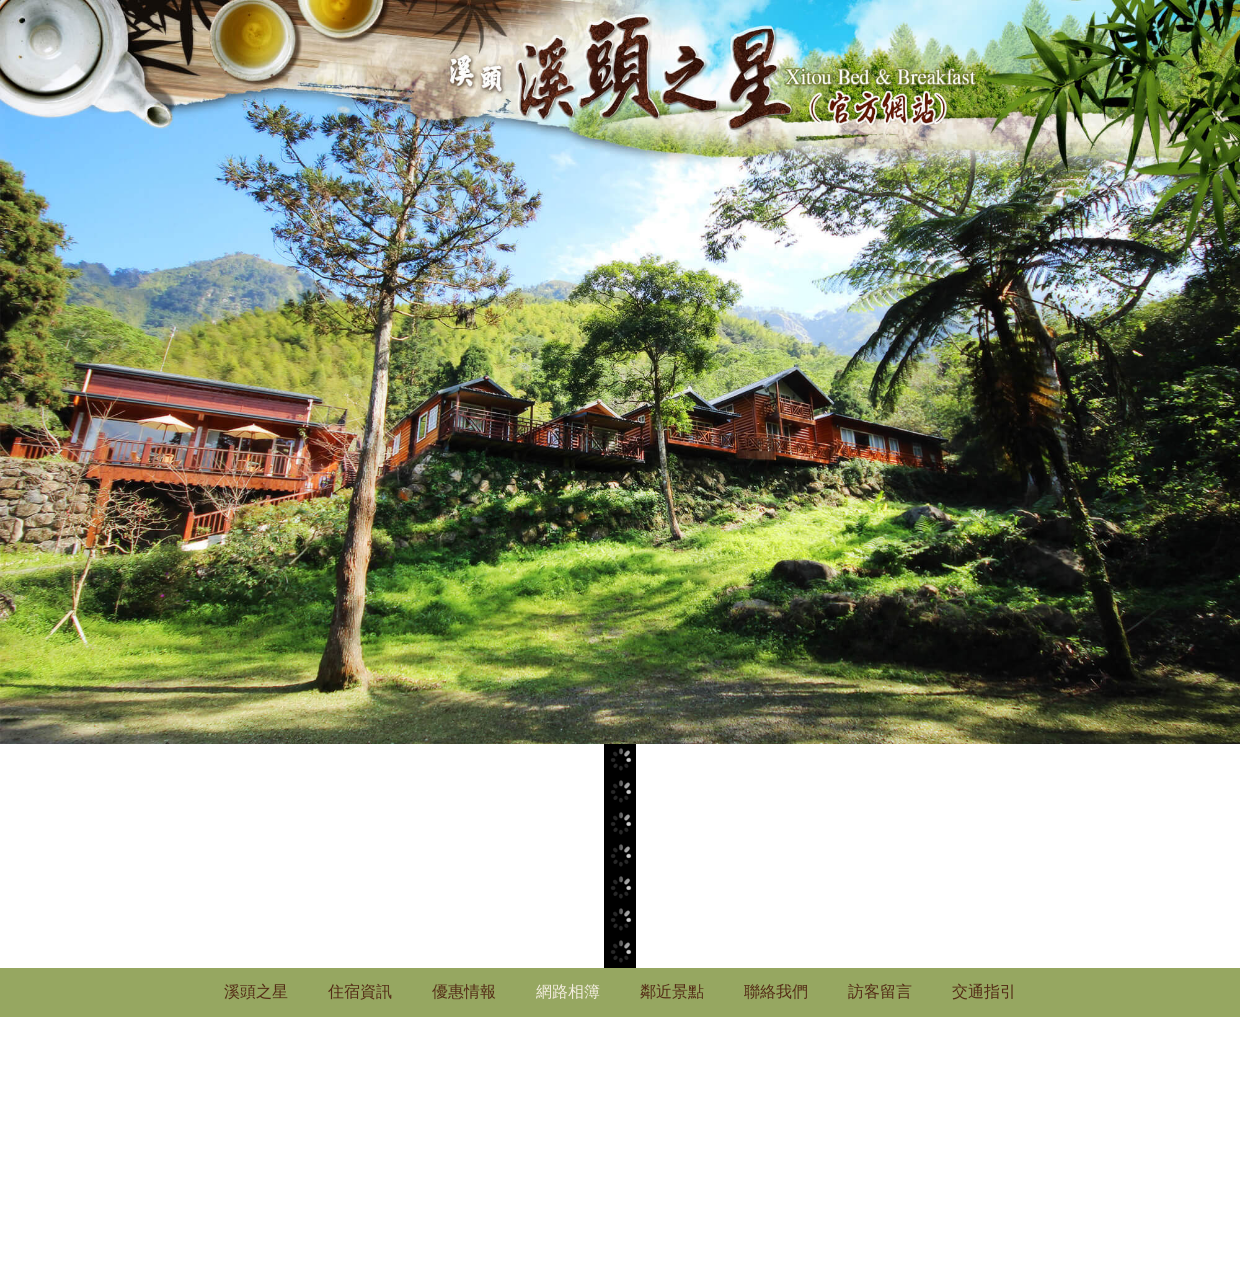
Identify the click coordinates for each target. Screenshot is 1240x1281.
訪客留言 (880, 991)
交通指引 (984, 991)
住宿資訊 (360, 991)
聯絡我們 (776, 991)
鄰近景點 (672, 991)
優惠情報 (464, 991)
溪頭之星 (256, 991)
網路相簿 (568, 991)
